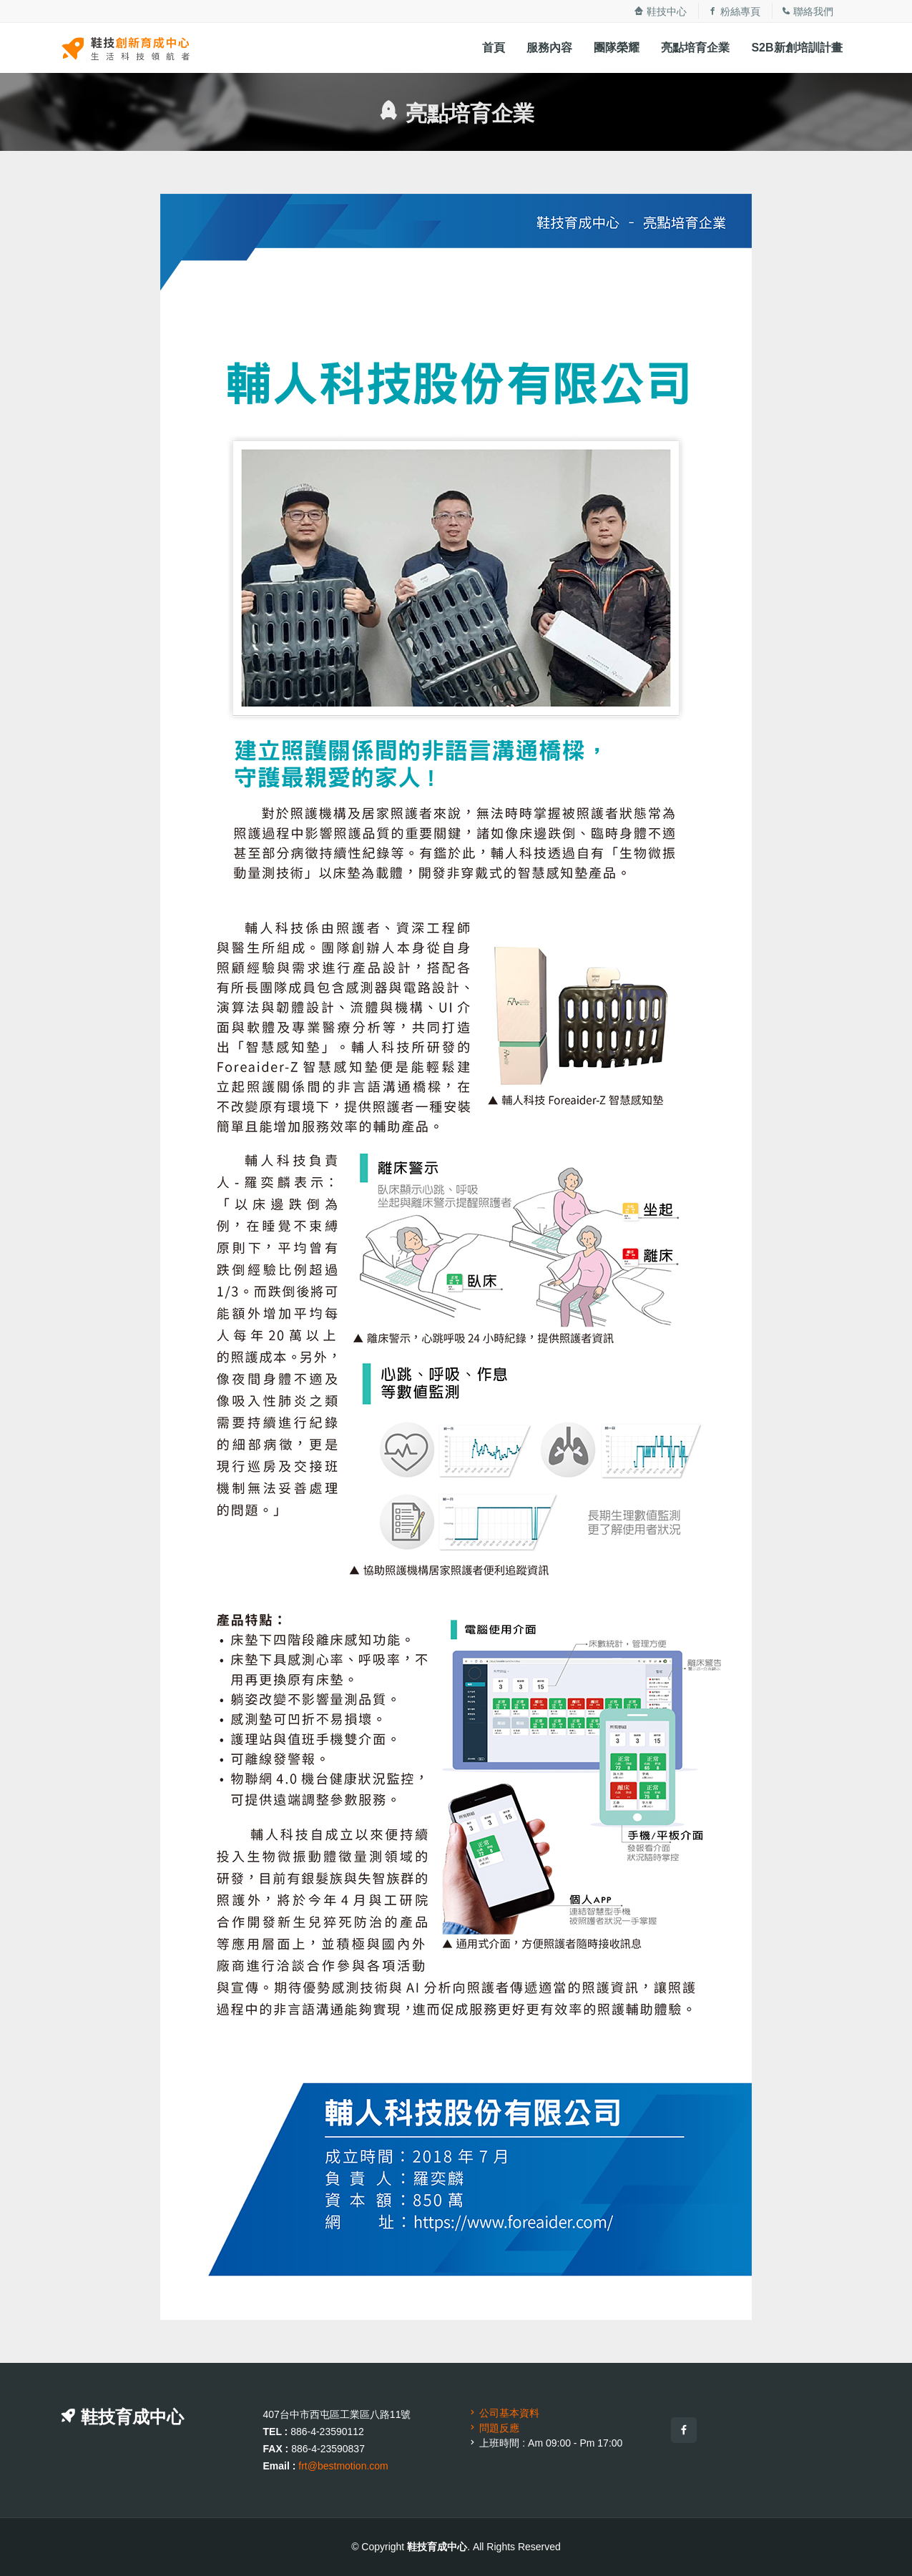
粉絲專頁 (733, 11)
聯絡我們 (807, 11)
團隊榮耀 (616, 47)
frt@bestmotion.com (343, 2466)
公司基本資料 (503, 2413)
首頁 (493, 47)
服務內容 (549, 47)
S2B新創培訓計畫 (796, 47)
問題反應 (493, 2428)
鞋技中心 (660, 11)
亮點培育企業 (695, 47)
